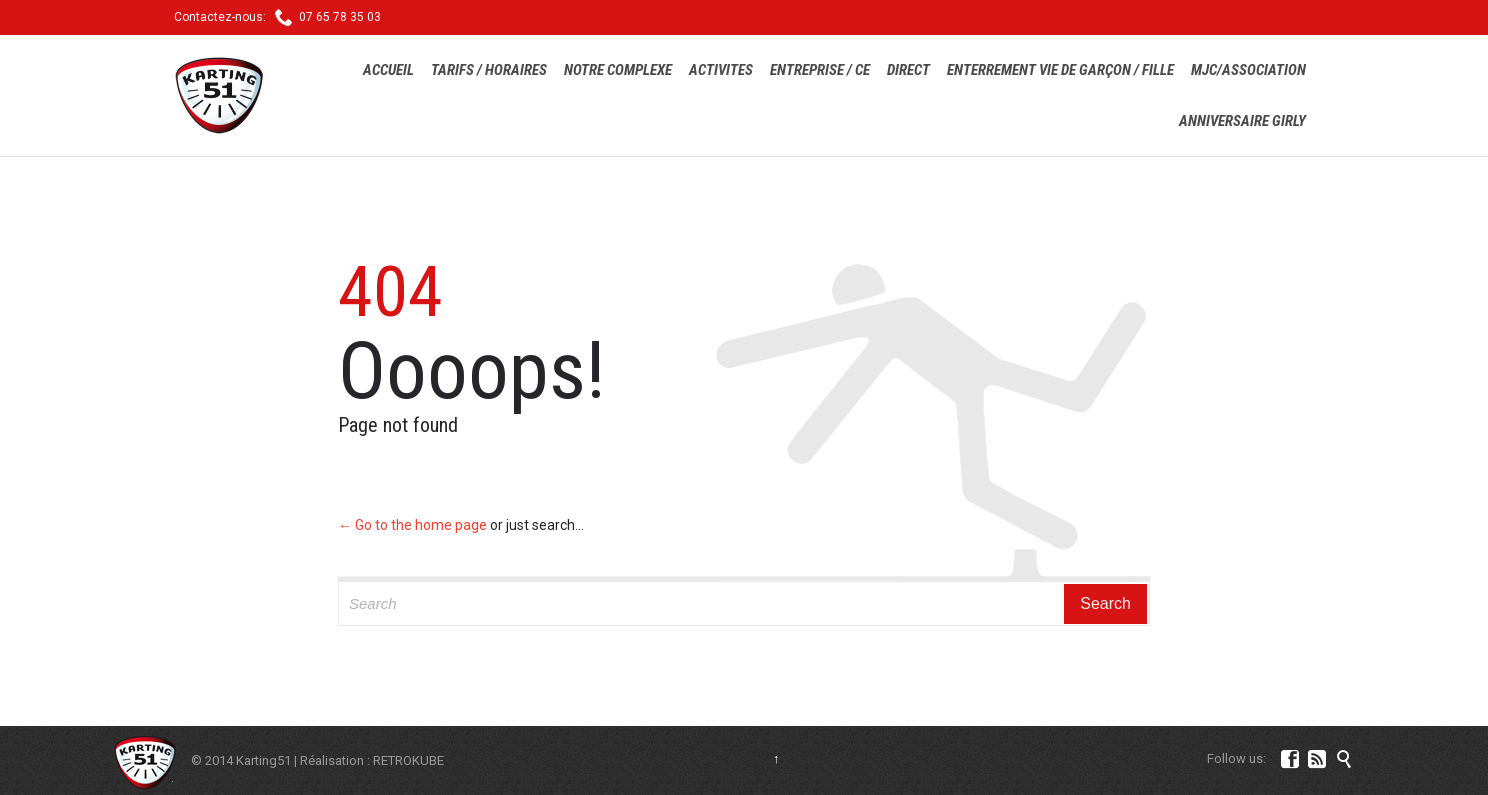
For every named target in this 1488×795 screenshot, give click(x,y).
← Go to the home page (412, 525)
